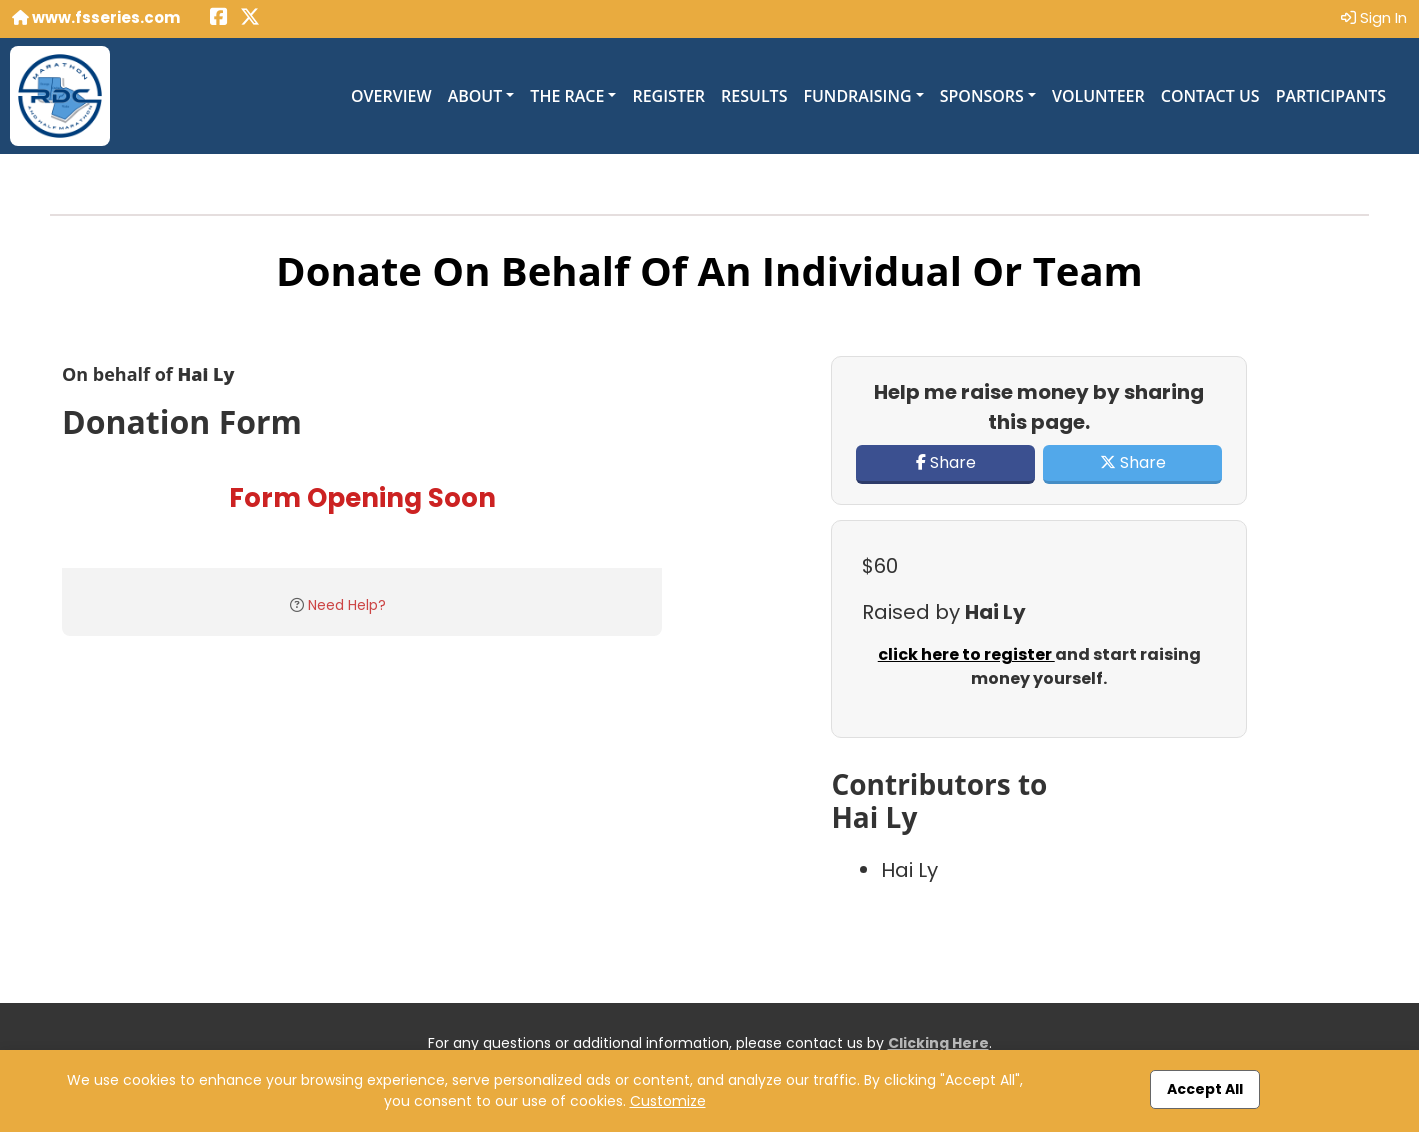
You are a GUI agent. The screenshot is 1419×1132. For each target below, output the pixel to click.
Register (668, 96)
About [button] (475, 96)
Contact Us (1210, 96)
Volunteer (1098, 96)
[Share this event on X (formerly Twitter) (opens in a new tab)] (250, 18)
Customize (668, 1101)
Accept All (1205, 1089)
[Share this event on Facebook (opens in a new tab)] (219, 18)
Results (754, 96)
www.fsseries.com (96, 17)
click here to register (966, 654)
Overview (391, 96)
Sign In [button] (1374, 17)
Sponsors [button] (982, 96)
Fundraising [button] (857, 96)
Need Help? (347, 605)
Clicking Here (938, 1043)
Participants (1331, 96)
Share (946, 462)
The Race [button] (567, 96)
